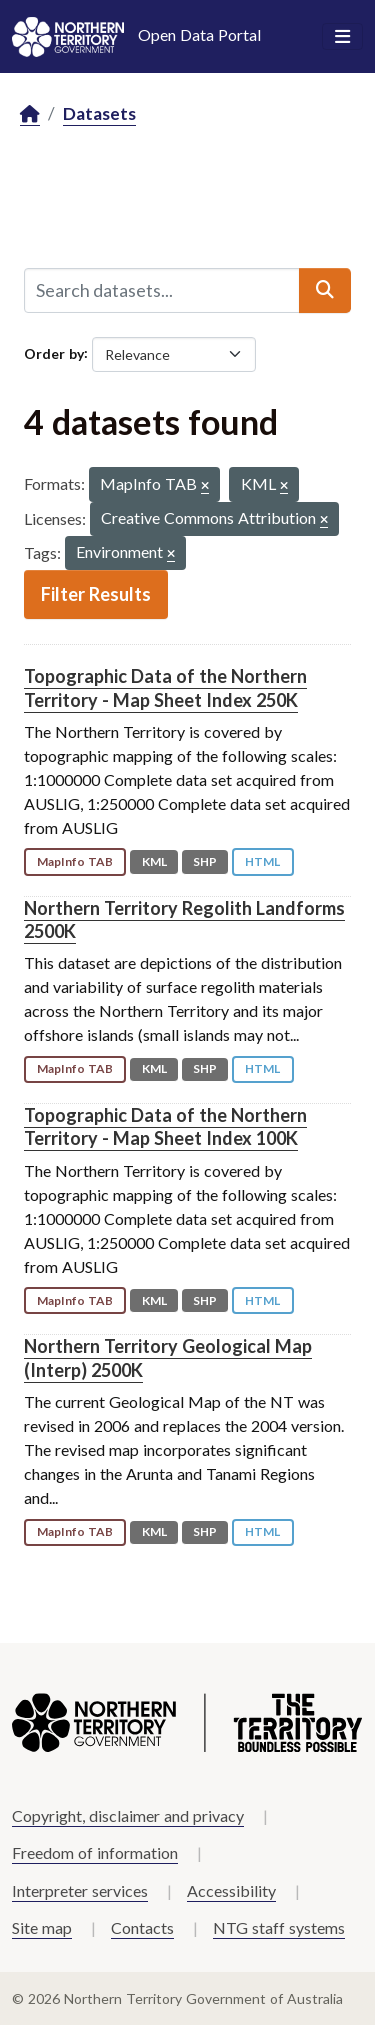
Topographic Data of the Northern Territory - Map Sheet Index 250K (165, 687)
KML (154, 861)
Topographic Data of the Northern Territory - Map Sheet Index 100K (165, 1126)
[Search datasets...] (162, 290)
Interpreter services (80, 1890)
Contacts (142, 1927)
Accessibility (231, 1890)
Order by (54, 352)
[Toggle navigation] (342, 37)
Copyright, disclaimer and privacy (128, 1815)
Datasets (99, 113)
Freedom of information (95, 1852)
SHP (205, 861)
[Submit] (325, 290)
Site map (42, 1927)
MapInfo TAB (75, 861)
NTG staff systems (279, 1927)
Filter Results (96, 594)
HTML (262, 861)
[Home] (30, 114)
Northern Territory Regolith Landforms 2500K (184, 919)
